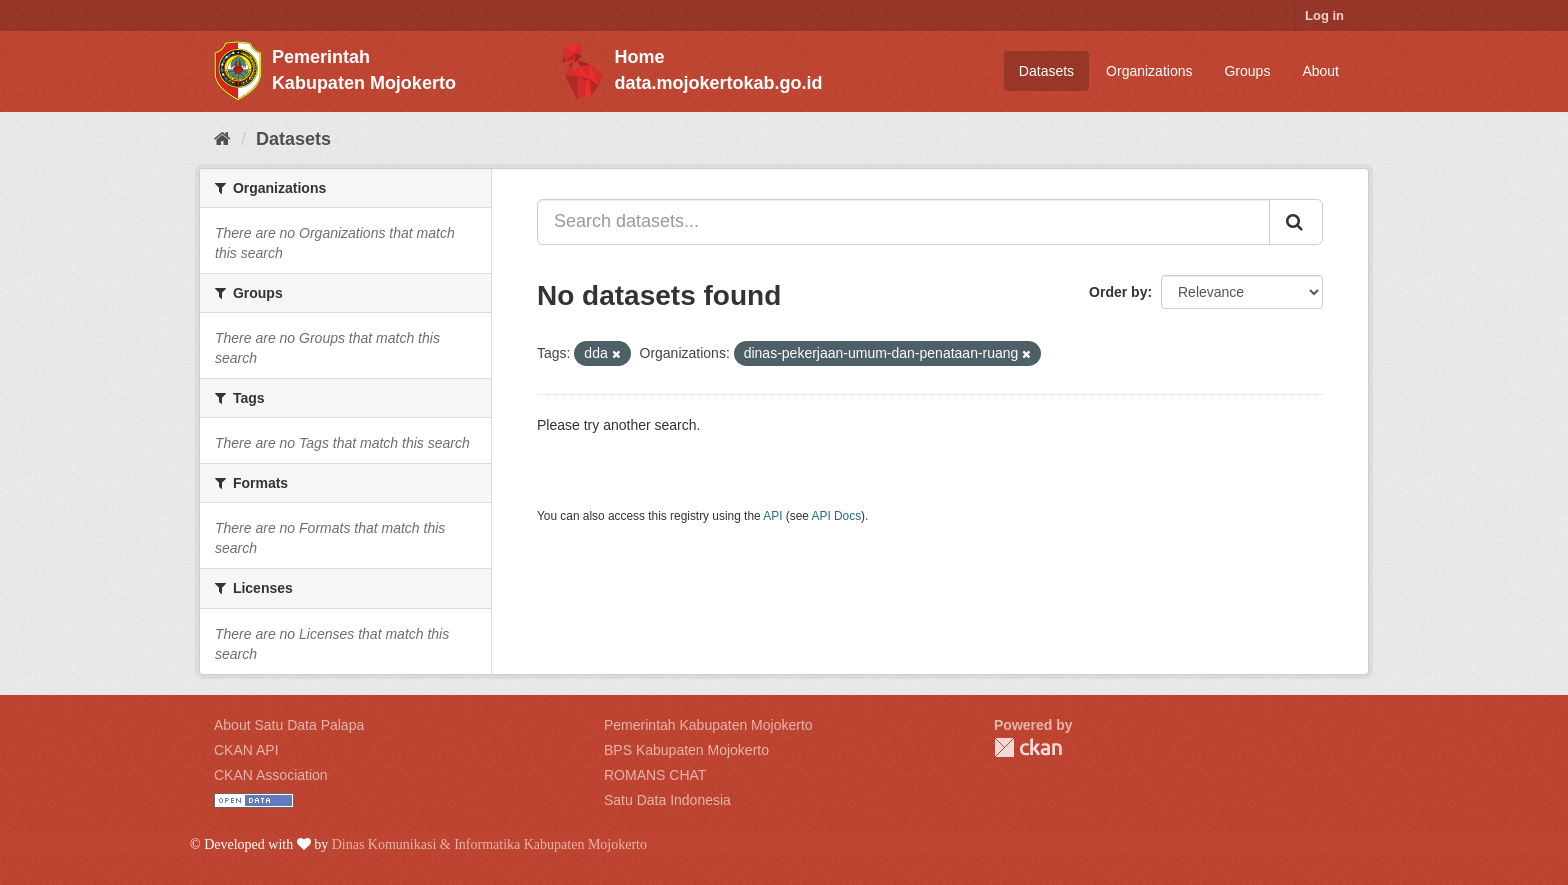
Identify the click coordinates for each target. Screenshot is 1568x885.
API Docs (837, 516)
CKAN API (246, 750)
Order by (1118, 292)
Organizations (1149, 71)
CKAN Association (271, 775)
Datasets (1046, 71)
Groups (1247, 71)
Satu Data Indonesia (667, 800)
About (1320, 71)
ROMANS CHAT (655, 775)
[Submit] (1296, 222)
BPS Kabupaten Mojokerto (686, 750)
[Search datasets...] (903, 222)
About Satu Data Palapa (289, 725)
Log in (1324, 15)
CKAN (1028, 747)
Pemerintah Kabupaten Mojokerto (708, 725)
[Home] (222, 139)
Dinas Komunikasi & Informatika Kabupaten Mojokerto (489, 844)
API (772, 516)
